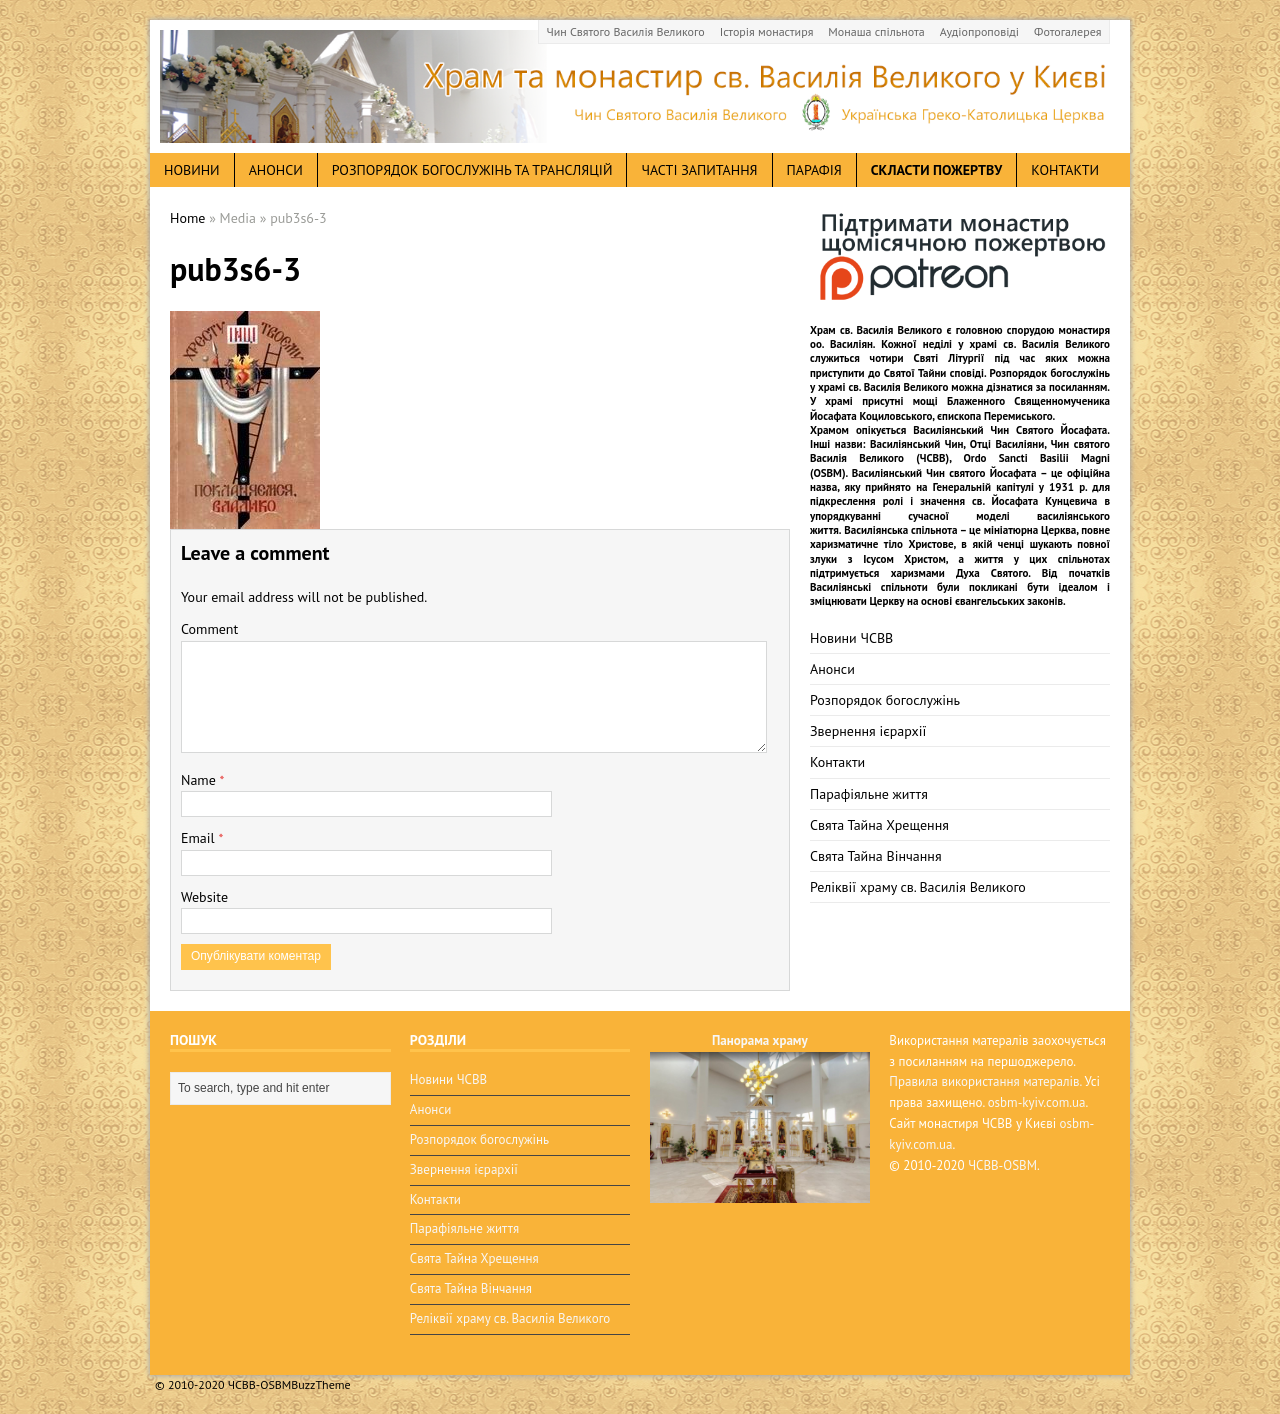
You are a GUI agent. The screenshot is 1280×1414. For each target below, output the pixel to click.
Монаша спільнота (876, 31)
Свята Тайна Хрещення (879, 825)
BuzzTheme (320, 1384)
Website (204, 897)
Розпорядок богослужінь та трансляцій (472, 170)
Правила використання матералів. (985, 1081)
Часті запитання (699, 170)
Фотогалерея (1067, 31)
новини (192, 170)
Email (199, 838)
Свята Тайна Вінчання (876, 856)
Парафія (814, 170)
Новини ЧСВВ (851, 638)
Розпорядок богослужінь (885, 700)
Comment (209, 629)
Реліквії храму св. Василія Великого (918, 887)
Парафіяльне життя (869, 794)
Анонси (832, 669)
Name (200, 780)
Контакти (1065, 170)
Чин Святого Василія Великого (626, 31)
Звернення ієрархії (868, 731)
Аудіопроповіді (979, 31)
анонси (276, 170)
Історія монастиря (767, 31)
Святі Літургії (949, 358)
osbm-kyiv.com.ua (1037, 1102)
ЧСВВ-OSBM (1002, 1165)
